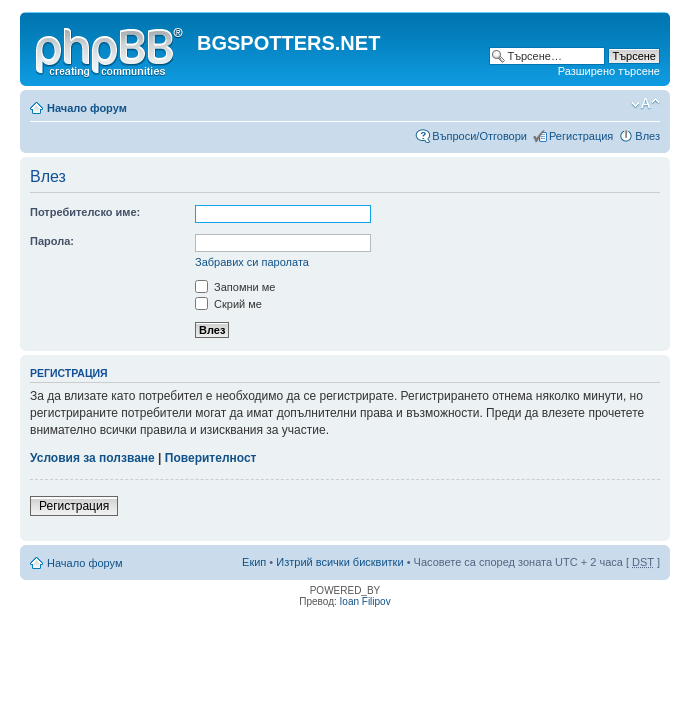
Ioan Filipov (365, 601)
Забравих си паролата (252, 262)
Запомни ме (235, 287)
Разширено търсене (609, 71)
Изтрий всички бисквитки (339, 562)
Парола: (52, 241)
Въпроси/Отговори (479, 136)
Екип (254, 562)
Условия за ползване (92, 458)
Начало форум (87, 108)
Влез (647, 136)
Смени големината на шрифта (645, 104)
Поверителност (211, 458)
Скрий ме (228, 304)
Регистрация (581, 136)
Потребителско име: (85, 212)
